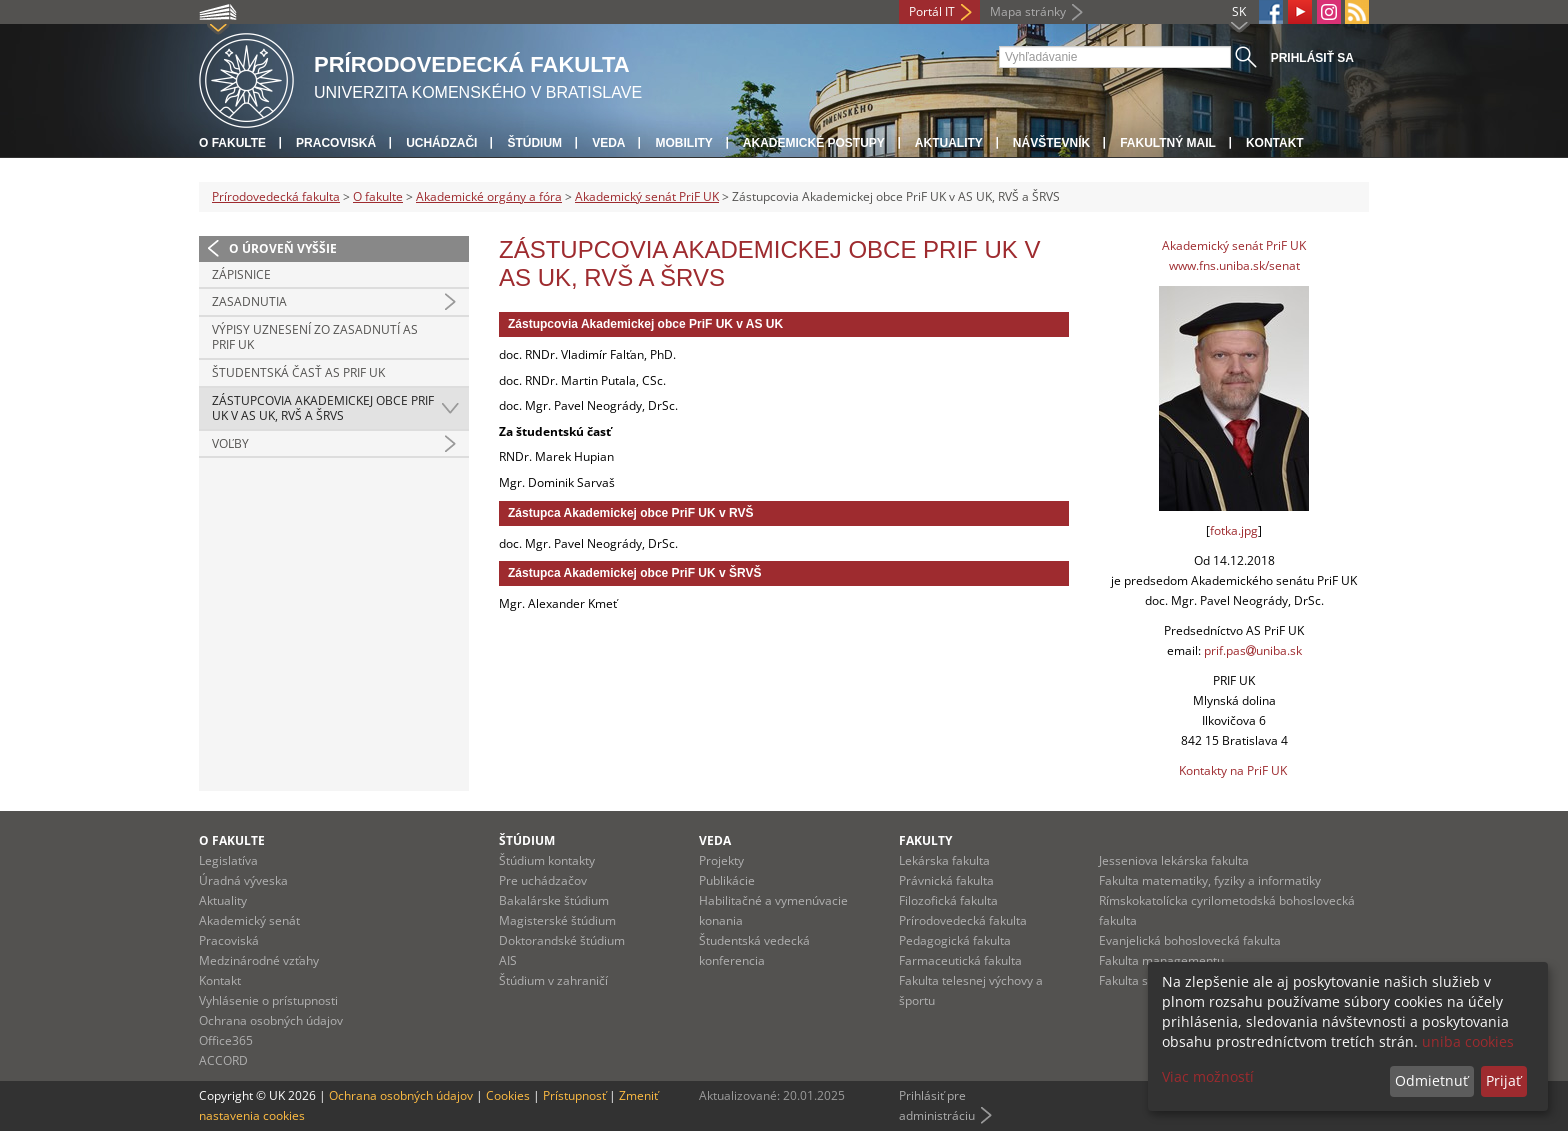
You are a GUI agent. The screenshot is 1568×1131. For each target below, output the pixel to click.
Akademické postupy (814, 143)
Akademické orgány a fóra (489, 196)
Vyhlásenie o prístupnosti (268, 1000)
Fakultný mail (1168, 143)
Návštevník (1051, 143)
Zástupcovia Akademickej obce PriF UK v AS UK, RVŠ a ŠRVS (323, 408)
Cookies (508, 1095)
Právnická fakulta (946, 880)
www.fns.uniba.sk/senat (1234, 265)
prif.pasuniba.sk (1253, 650)
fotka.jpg (1234, 530)
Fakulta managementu (1161, 960)
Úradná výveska (243, 880)
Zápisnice (241, 274)
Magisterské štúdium (557, 920)
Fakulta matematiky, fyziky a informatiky (1210, 880)
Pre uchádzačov (543, 880)
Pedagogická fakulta (955, 940)
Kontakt (1275, 143)
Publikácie (727, 880)
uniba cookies (1468, 1041)
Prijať (1503, 1080)
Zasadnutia (249, 301)
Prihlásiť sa (1312, 58)
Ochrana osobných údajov (271, 1020)
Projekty (721, 860)
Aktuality (949, 143)
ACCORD (223, 1060)
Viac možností (1208, 1076)
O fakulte (232, 143)
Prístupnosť (574, 1095)
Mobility (683, 143)
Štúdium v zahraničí (553, 980)
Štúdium (534, 143)
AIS (508, 960)
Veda (608, 143)
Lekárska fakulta (944, 860)
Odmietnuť (1431, 1080)
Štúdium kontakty (547, 860)
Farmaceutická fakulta (960, 960)
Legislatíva (228, 860)
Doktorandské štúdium (562, 940)
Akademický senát (249, 920)
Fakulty (925, 840)
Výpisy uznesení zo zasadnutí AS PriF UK (315, 337)
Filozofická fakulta (948, 900)
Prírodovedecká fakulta (276, 196)
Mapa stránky (1028, 11)
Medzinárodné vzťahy (259, 960)
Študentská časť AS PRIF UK (298, 372)
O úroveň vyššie (283, 248)
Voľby (230, 443)
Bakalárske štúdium (554, 900)
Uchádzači (441, 143)
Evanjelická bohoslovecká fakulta (1190, 940)
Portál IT (932, 11)
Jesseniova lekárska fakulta (1174, 860)
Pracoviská (336, 143)
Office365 (226, 1040)
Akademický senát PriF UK (647, 196)
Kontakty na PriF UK (1233, 770)
